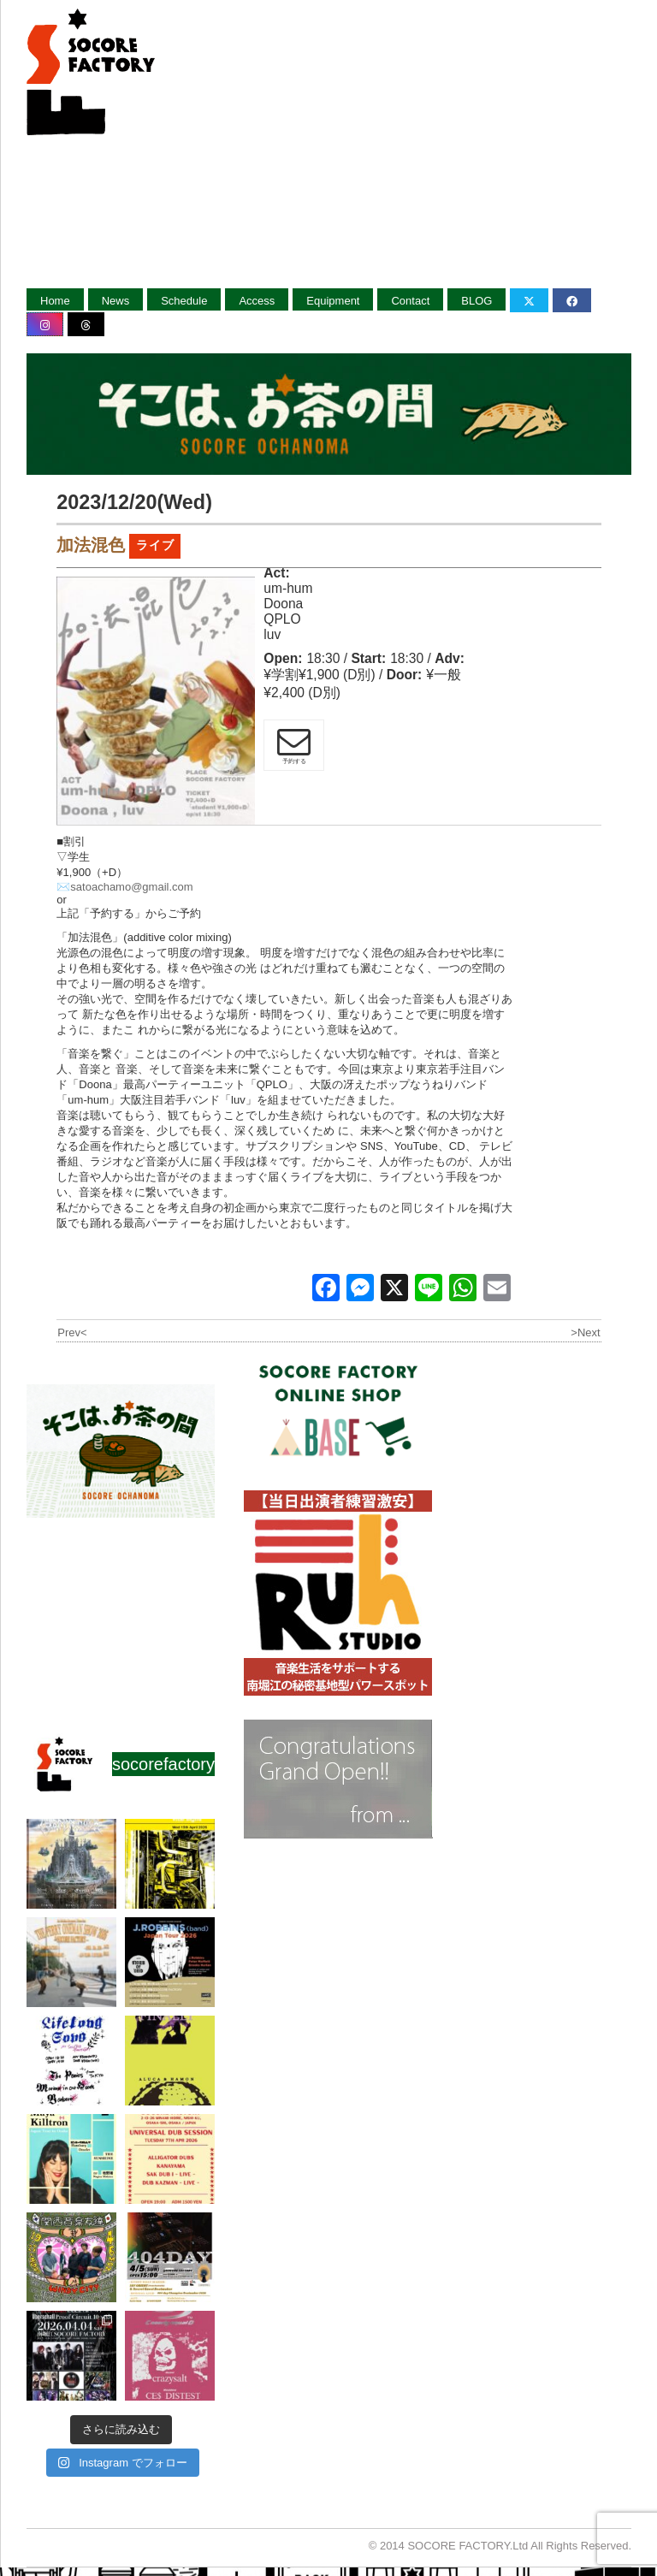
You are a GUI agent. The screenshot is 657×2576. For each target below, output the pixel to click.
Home (55, 300)
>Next (585, 1332)
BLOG (476, 300)
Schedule (184, 300)
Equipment (332, 300)
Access (257, 300)
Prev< (71, 1332)
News (116, 300)
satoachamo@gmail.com (131, 886)
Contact (410, 300)
